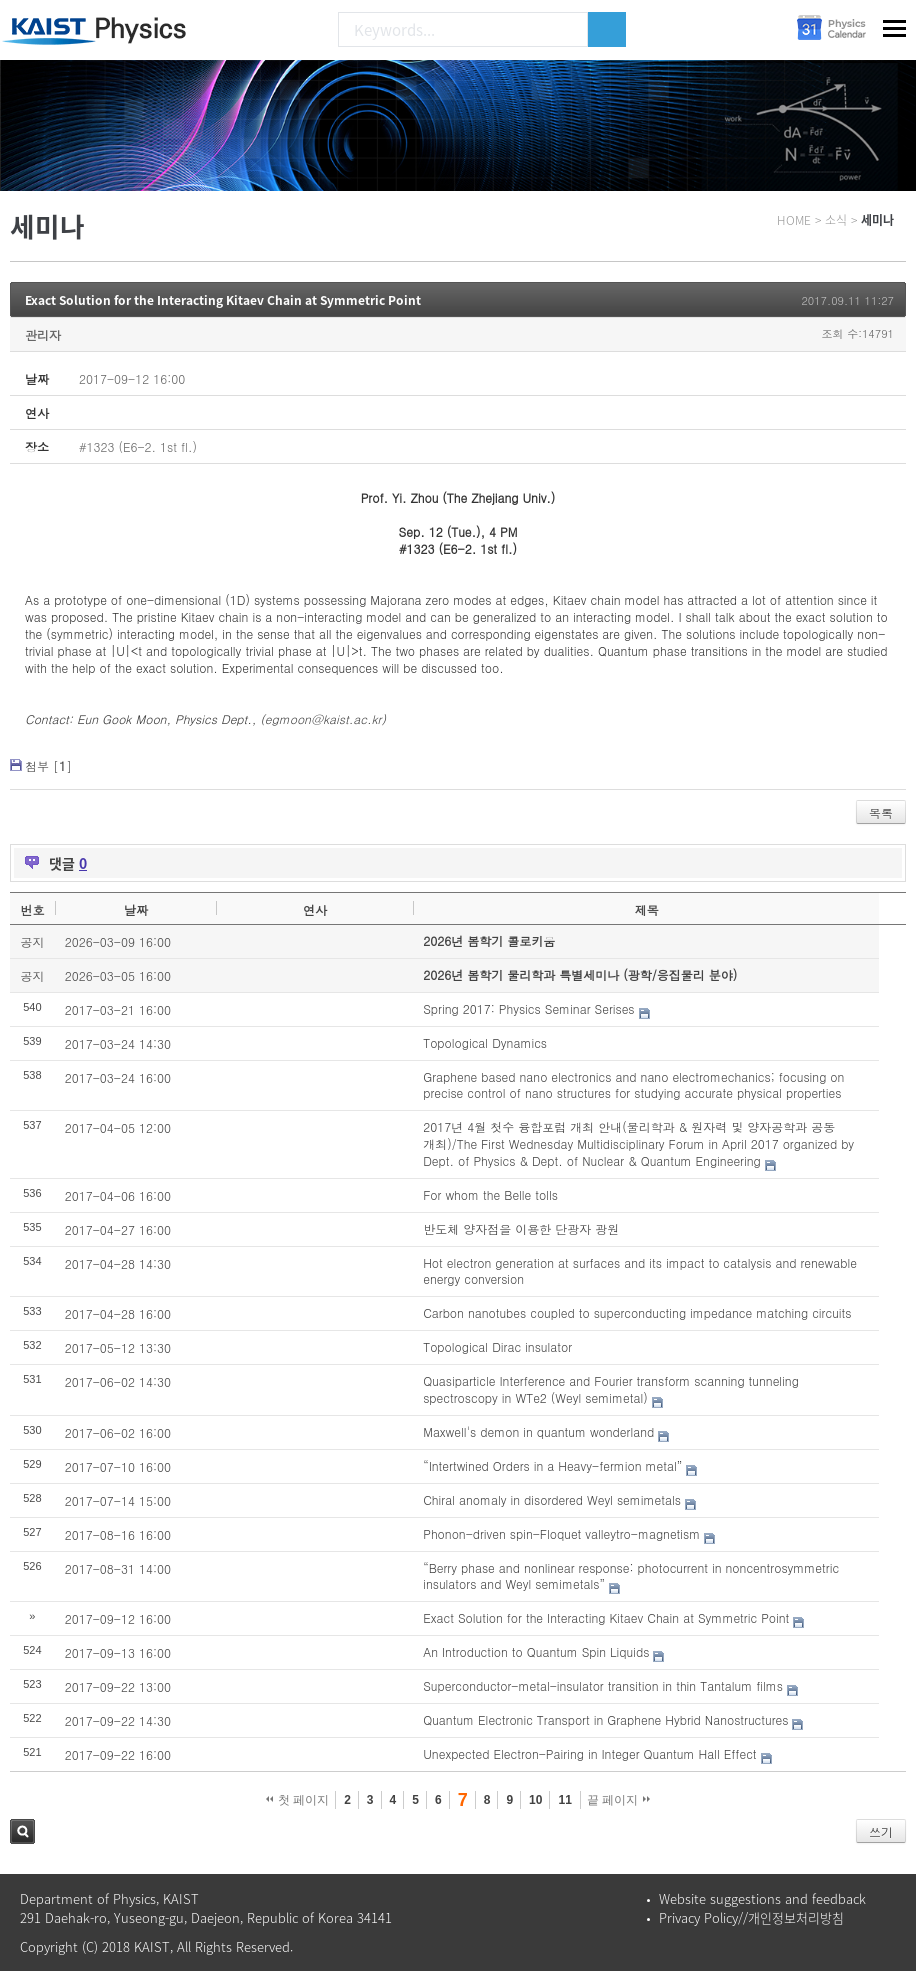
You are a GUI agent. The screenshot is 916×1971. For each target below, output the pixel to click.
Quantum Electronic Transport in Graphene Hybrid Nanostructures (605, 1719)
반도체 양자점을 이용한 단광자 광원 (521, 1228)
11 (564, 1800)
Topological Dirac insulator (497, 1346)
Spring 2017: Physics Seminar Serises (528, 1008)
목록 (881, 812)
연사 (315, 909)
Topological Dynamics (485, 1042)
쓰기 (881, 1831)
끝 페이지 (618, 1800)
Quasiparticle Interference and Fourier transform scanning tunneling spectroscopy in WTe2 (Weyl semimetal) (611, 1389)
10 (535, 1800)
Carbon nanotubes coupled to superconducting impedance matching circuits (637, 1312)
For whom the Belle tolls (490, 1194)
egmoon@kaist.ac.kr (323, 718)
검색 (22, 1831)
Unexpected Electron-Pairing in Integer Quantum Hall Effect (589, 1753)
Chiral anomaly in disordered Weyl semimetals (552, 1499)
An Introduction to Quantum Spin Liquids (536, 1651)
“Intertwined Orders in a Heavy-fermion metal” (552, 1465)
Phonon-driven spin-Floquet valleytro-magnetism (561, 1533)
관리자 (43, 334)
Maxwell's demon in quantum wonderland (538, 1431)
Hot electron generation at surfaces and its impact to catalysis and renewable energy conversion (640, 1271)
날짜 (136, 909)
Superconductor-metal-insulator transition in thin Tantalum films (603, 1685)
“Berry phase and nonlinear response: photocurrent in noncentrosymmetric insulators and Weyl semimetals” (631, 1576)
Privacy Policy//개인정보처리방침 (751, 1917)
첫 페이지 (297, 1800)
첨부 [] (48, 765)
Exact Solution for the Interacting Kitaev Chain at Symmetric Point (223, 300)
